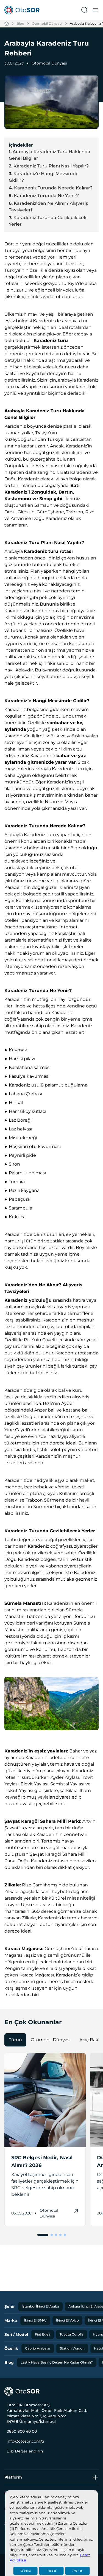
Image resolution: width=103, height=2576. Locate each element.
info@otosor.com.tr (25, 2441)
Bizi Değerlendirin (25, 2451)
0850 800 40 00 (22, 2431)
